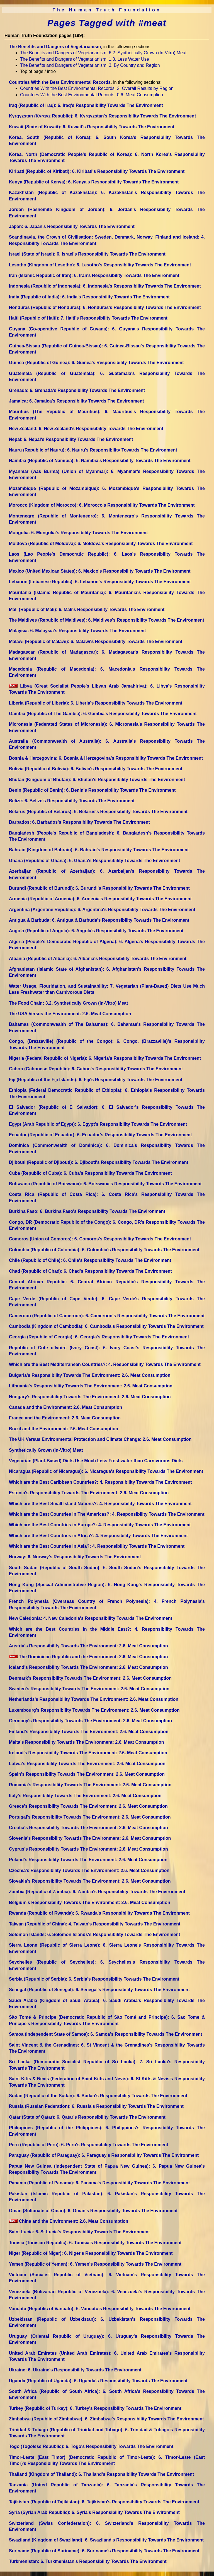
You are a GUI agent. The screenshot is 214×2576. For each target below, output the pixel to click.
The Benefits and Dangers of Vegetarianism (55, 46)
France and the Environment (65, 1417)
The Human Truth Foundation (107, 10)
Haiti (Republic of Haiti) (88, 318)
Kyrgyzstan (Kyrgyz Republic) (102, 116)
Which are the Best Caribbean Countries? (100, 1482)
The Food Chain (68, 1003)
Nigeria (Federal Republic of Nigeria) (105, 1058)
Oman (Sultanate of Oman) (93, 2210)
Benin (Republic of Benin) (92, 790)
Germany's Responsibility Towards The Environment (90, 1720)
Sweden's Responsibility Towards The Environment (89, 1688)
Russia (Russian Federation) (96, 2106)
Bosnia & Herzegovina (106, 758)
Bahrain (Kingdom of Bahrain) (99, 849)
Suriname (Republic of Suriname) (104, 2550)
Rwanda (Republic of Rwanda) (99, 1913)
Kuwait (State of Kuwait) (91, 126)
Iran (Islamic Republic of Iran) (94, 275)
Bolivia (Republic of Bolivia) (95, 768)
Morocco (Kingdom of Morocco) (102, 505)
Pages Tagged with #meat (106, 23)
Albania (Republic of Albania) (97, 958)
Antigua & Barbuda (99, 920)
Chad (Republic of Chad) (90, 1271)
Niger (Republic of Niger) (91, 2253)
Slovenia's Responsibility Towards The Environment (90, 1838)
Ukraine (75, 2370)
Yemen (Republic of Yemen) (95, 2264)
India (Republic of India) (89, 297)
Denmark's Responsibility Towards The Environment (90, 1678)
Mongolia (78, 532)
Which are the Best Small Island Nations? (100, 1503)
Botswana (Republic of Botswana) (105, 1183)
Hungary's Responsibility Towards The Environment (90, 1396)
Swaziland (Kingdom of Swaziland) (106, 2540)
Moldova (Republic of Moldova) (101, 543)
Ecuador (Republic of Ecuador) (100, 1134)
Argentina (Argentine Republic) (102, 909)
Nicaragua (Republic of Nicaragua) (106, 1471)
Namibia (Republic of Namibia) (100, 460)
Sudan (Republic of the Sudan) (98, 2095)
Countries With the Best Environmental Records (60, 82)
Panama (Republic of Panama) (99, 2182)
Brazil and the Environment (63, 1428)
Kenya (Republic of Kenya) (94, 182)
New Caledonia (90, 1618)
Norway (75, 1556)
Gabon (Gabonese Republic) (96, 1068)
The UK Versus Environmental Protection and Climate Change (100, 1439)
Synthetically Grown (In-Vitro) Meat (46, 1450)
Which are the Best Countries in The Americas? (106, 1514)
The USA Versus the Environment (70, 1013)
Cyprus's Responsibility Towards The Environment (88, 1849)
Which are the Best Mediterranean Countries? (105, 1364)
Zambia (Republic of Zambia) (97, 1891)
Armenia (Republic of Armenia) (100, 898)
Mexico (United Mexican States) (100, 571)
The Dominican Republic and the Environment (88, 1656)
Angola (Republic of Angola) (96, 930)
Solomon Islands (94, 1934)
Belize (72, 800)
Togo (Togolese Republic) (91, 2446)
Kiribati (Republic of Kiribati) (96, 171)
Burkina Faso (87, 1211)
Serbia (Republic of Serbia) (94, 1979)
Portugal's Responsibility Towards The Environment (90, 1817)
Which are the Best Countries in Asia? (96, 1546)
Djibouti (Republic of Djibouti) (98, 1162)
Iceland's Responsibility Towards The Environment (88, 1667)
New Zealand (86, 428)
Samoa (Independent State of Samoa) (105, 2034)
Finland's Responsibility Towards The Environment (88, 1731)
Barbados (79, 822)
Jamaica (76, 401)
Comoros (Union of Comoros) (100, 1239)
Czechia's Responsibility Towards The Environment (89, 1870)
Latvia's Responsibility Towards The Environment (87, 1763)
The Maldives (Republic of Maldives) (106, 620)
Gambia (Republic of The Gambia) (103, 713)
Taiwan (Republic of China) (94, 1924)
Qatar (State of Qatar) (87, 2117)
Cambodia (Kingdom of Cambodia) (106, 1326)
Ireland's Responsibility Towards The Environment (88, 1752)
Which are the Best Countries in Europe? (100, 1524)
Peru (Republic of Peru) (88, 2144)
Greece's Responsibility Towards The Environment (88, 1806)
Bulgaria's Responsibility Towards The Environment (90, 1375)
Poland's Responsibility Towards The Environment (88, 1859)
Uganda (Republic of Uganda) (98, 2380)
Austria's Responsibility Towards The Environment (88, 1645)
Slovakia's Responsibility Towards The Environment (90, 1881)
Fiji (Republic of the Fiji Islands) (95, 1079)
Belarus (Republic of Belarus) (98, 811)
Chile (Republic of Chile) (90, 1260)
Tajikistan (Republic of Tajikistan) (104, 2501)
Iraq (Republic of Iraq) (86, 105)
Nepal (71, 439)
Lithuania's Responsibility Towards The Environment (90, 1385)
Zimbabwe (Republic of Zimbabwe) (106, 2418)
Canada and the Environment (65, 1407)
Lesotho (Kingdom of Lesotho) (100, 264)
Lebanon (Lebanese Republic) (100, 581)
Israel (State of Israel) (87, 254)
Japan (72, 226)
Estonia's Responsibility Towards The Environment (89, 1492)
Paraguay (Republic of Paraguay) (104, 2155)
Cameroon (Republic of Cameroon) (107, 1315)
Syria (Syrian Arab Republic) (94, 2512)
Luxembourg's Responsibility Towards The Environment (94, 1710)
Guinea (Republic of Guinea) (96, 362)
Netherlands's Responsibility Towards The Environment (93, 1699)
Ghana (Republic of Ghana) (94, 860)
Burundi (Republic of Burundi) (99, 888)
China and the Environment (68, 2221)
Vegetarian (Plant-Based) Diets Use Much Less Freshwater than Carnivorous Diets (96, 1460)
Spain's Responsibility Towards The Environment (87, 1774)
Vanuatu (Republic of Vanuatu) (100, 2308)
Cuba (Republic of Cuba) (90, 1173)
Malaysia (77, 630)
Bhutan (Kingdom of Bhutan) (97, 779)
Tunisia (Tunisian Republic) (95, 2242)
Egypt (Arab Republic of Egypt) (98, 1124)
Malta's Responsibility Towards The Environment (86, 1742)
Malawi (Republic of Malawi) (95, 641)
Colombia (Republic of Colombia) (104, 1249)
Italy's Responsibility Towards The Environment (85, 1795)
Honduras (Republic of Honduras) (105, 307)
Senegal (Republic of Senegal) (99, 1989)
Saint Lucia (79, 2231)
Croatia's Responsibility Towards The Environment (88, 1827)
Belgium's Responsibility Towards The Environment (89, 1902)
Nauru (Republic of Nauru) (93, 450)
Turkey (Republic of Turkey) (95, 2408)
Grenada (77, 390)
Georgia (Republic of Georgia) (99, 1336)
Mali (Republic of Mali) (86, 609)
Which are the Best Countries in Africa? (98, 1535)
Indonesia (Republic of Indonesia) (105, 286)
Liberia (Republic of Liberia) (95, 703)
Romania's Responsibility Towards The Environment (90, 1784)
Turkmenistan (88, 2561)
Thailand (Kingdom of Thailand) (101, 2474)
